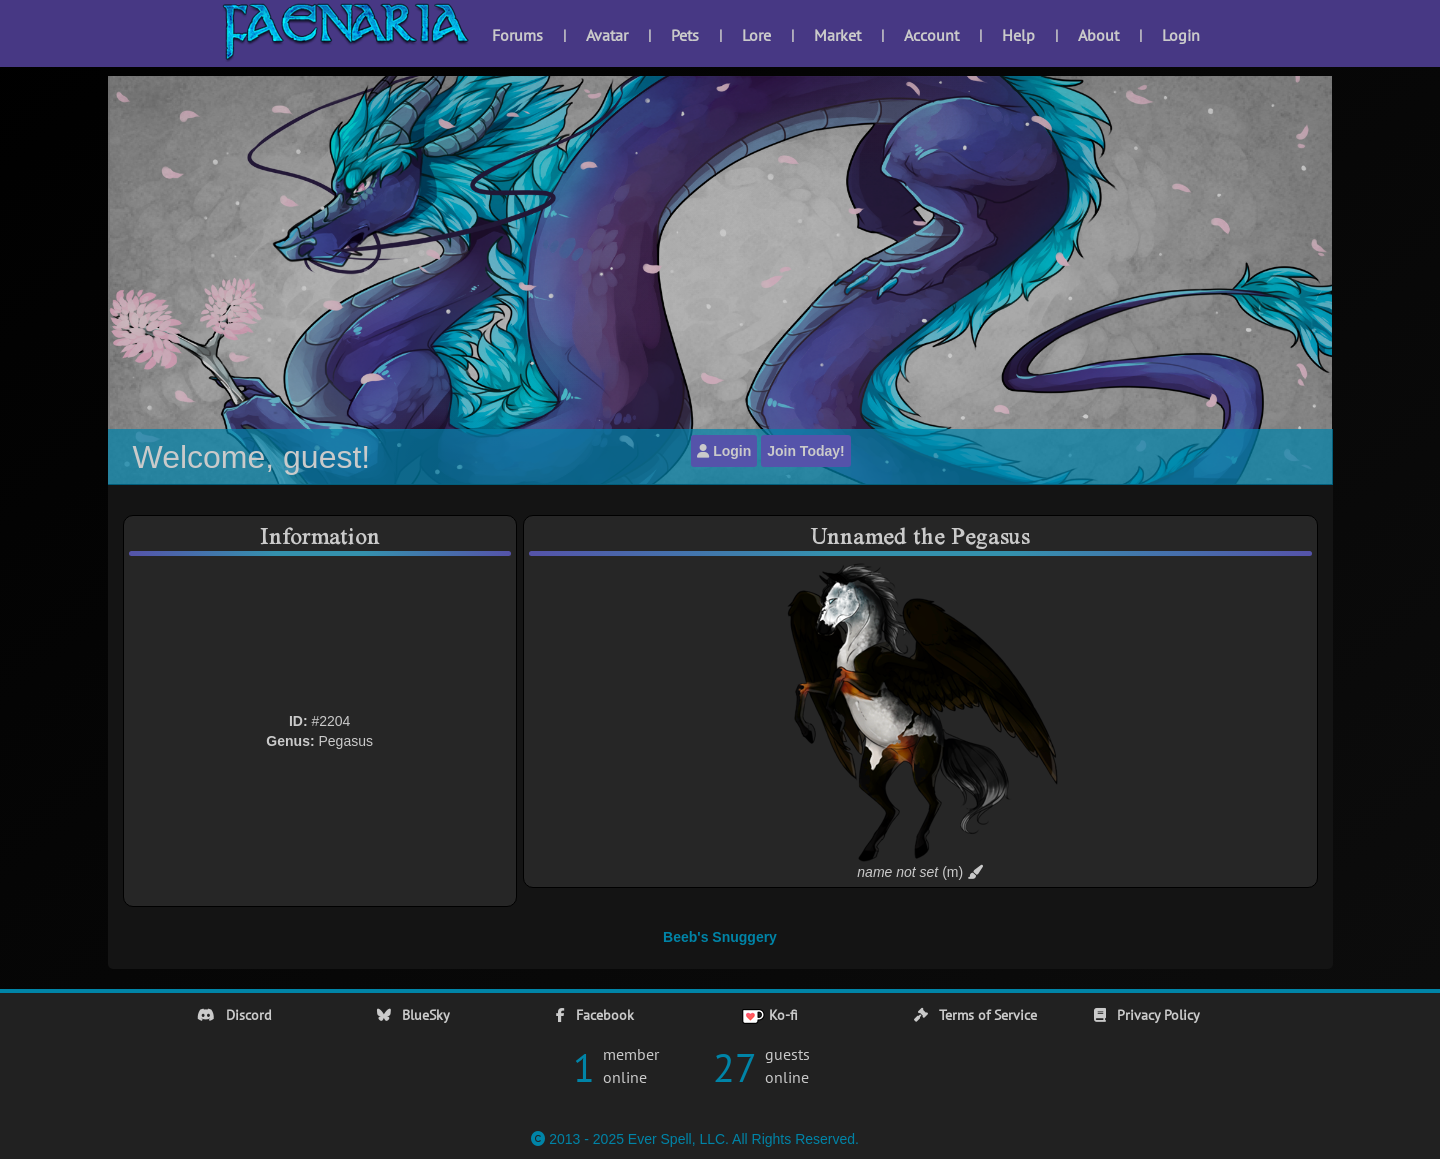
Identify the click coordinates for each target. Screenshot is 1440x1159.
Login (1181, 35)
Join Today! (806, 451)
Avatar (607, 35)
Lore (756, 35)
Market (837, 35)
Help (1018, 35)
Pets (685, 35)
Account (931, 35)
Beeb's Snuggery (720, 937)
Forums (517, 35)
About (1098, 35)
